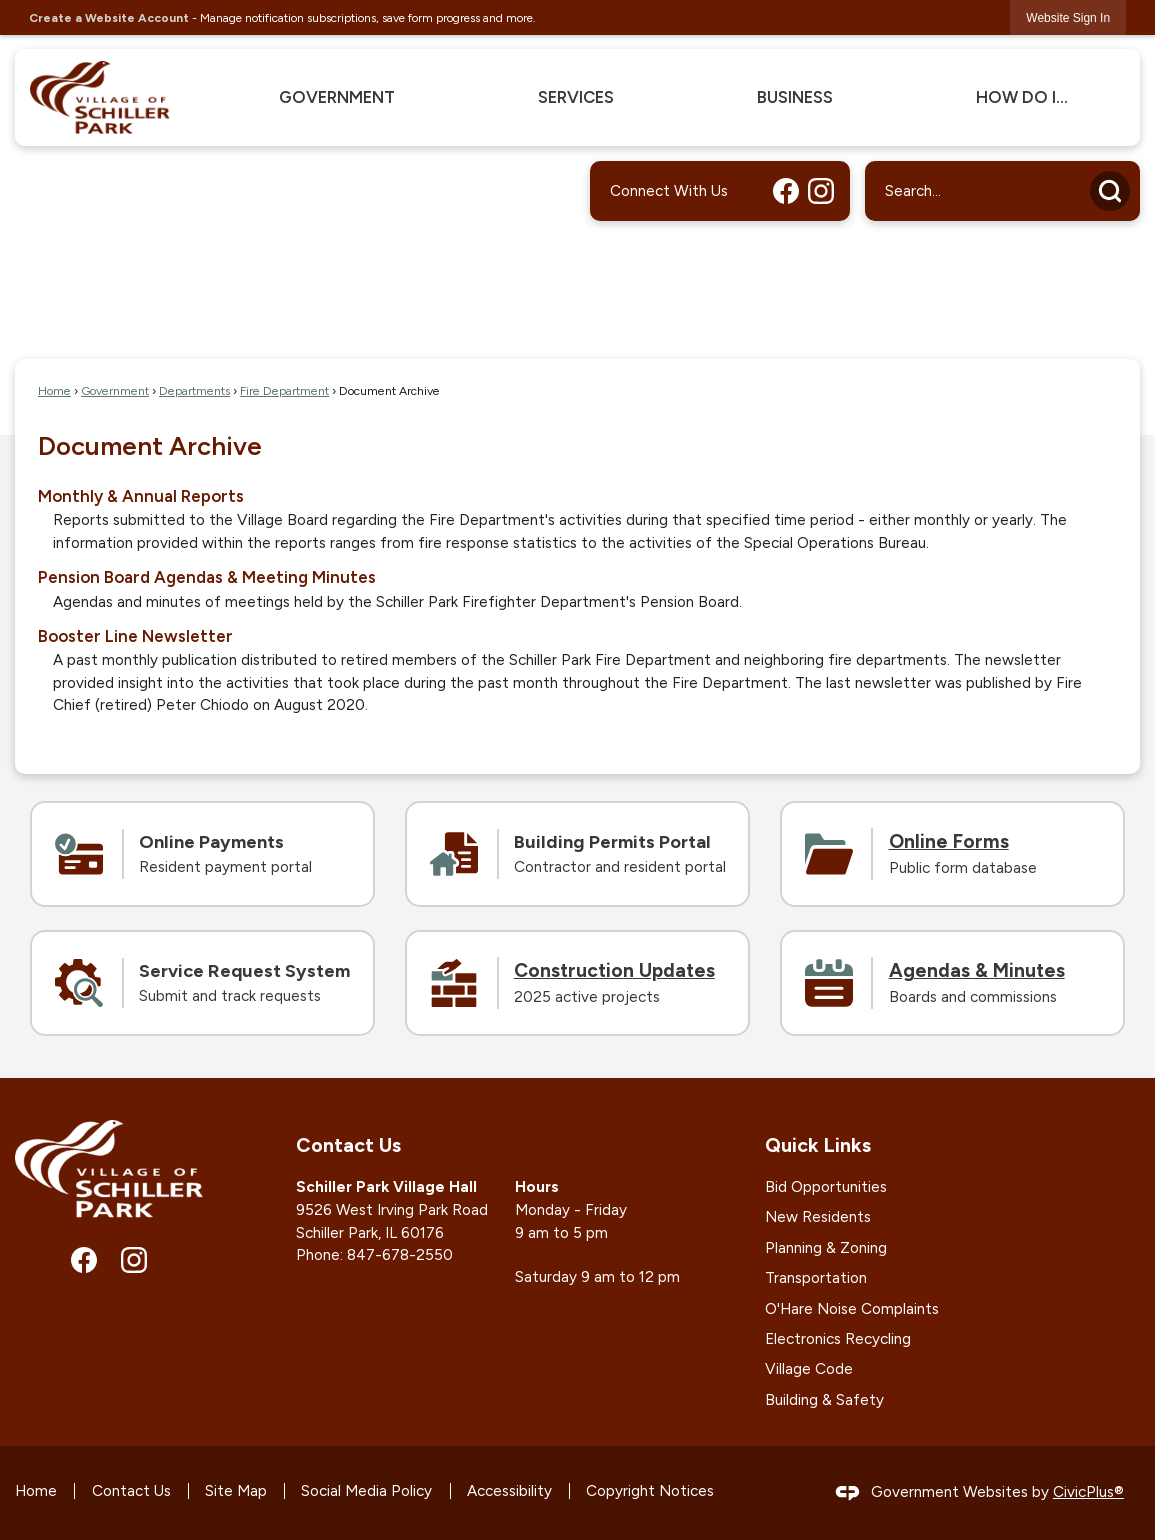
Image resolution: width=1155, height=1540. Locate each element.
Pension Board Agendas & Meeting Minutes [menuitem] (207, 577)
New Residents (818, 1217)
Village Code (809, 1369)
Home (54, 390)
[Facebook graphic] (786, 191)
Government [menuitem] (337, 97)
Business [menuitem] (795, 97)
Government (115, 390)
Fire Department (284, 390)
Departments (194, 390)
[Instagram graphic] (821, 191)
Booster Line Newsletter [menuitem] (135, 636)
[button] (1110, 191)
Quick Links (818, 1145)
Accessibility (509, 1491)
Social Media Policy (366, 1491)
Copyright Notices (650, 1491)
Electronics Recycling (838, 1339)
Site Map (236, 1491)
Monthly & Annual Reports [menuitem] (141, 496)
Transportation (816, 1278)
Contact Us (131, 1491)
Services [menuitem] (576, 97)
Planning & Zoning (826, 1248)
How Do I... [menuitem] (1022, 97)
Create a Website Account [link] (109, 18)
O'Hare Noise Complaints (852, 1309)
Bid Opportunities (826, 1187)
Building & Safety (824, 1400)
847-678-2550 (400, 1255)
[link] (1068, 17)
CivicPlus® (1088, 1492)
